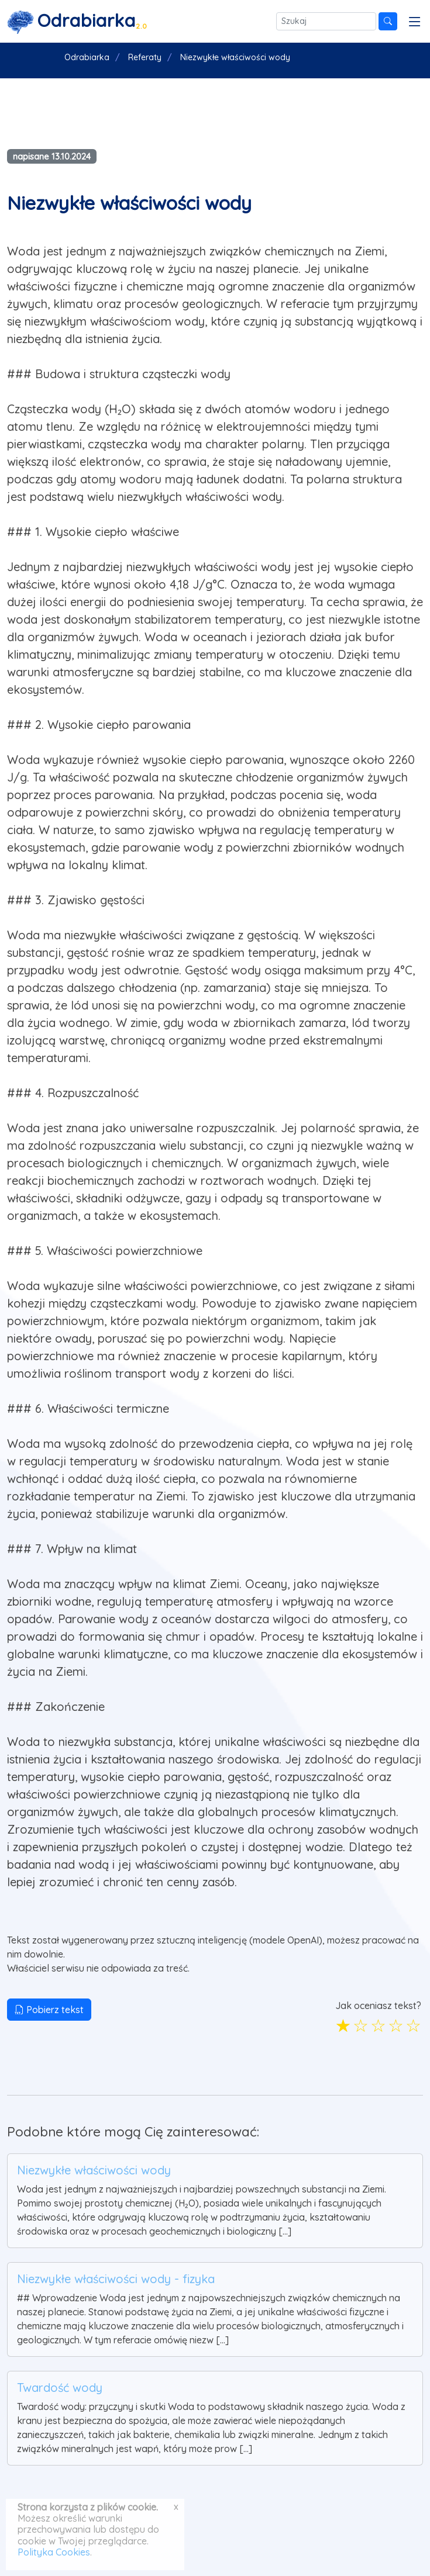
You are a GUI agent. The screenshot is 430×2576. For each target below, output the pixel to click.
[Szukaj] (326, 21)
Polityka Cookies (54, 2552)
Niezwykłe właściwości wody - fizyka (116, 2278)
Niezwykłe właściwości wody (94, 2170)
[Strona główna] (77, 21)
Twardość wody (59, 2387)
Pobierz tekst (49, 2009)
